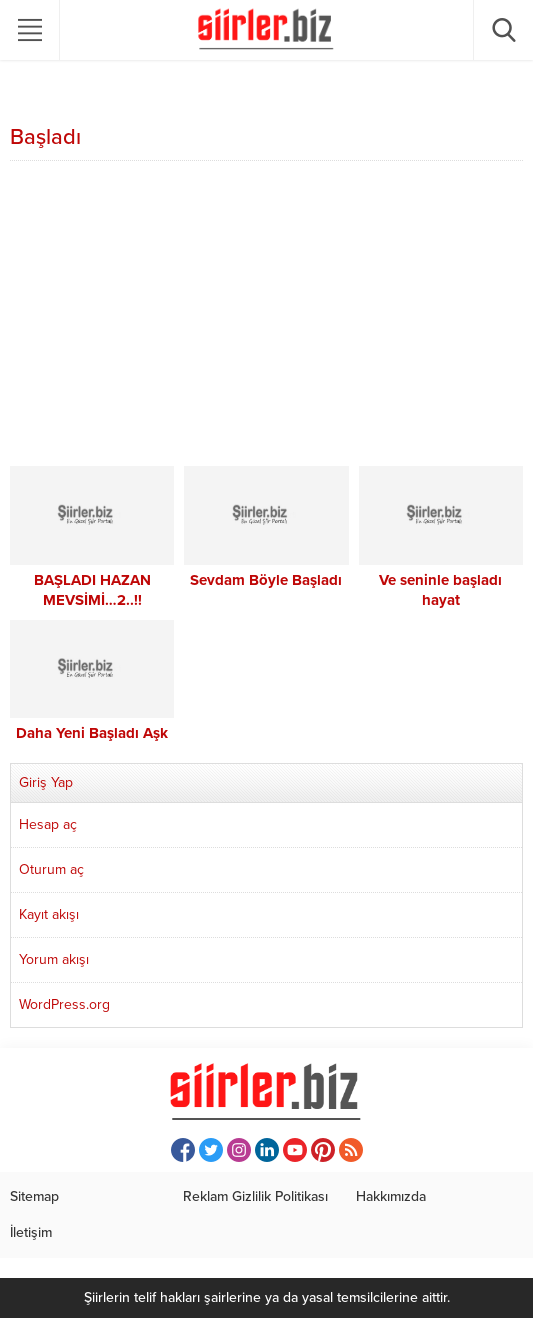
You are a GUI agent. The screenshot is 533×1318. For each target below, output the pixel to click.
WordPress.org (64, 1004)
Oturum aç (51, 869)
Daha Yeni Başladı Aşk (92, 733)
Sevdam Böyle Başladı (266, 580)
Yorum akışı (54, 959)
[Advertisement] (266, 316)
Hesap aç (48, 824)
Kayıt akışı (49, 914)
